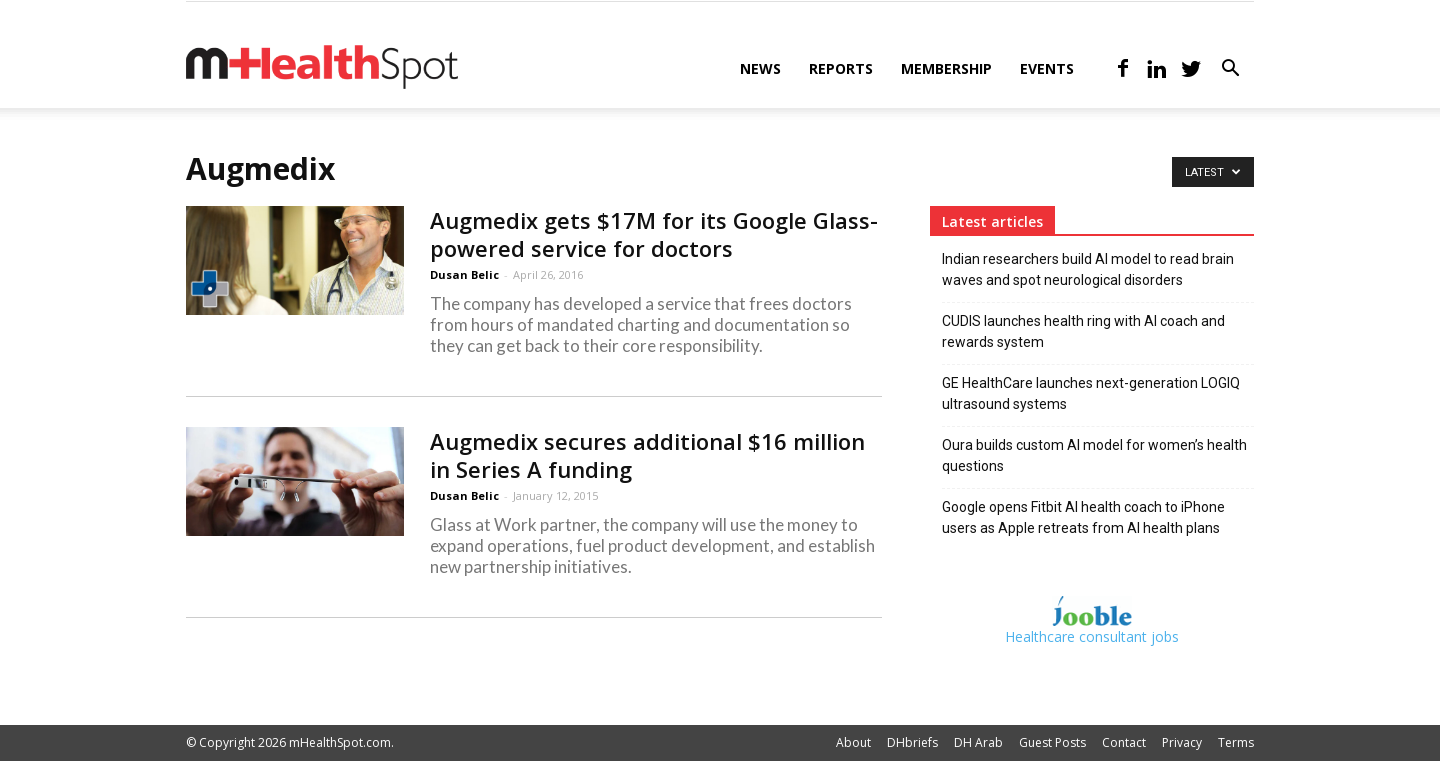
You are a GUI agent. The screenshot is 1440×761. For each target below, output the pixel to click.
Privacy (1182, 742)
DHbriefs (912, 742)
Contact (1124, 742)
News (760, 68)
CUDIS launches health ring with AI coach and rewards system (1083, 331)
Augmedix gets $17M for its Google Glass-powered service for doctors (654, 234)
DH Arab (978, 742)
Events (1047, 68)
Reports (841, 68)
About (853, 742)
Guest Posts (1052, 742)
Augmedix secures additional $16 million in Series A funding (647, 455)
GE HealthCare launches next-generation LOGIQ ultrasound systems (1091, 393)
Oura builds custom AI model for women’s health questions (1094, 455)
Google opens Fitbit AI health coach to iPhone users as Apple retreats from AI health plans (1083, 517)
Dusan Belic (464, 274)
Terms (1236, 742)
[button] (1230, 70)
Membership (946, 68)
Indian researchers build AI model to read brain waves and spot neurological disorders (1088, 269)
